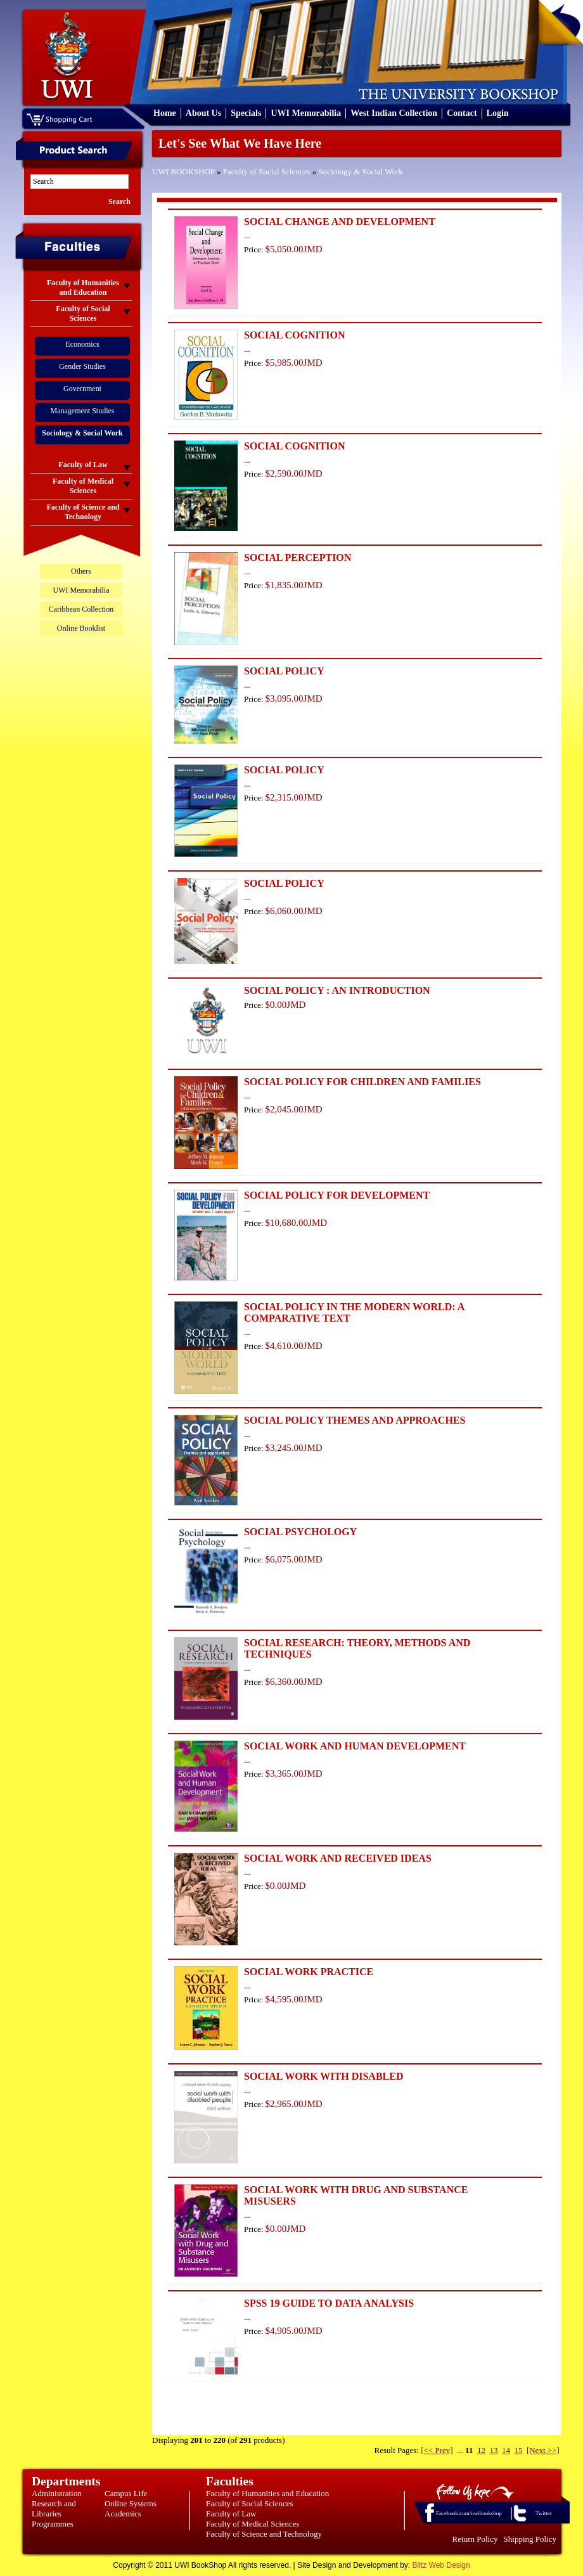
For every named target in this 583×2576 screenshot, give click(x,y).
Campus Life (126, 2493)
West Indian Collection (393, 113)
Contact (462, 113)
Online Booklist (81, 628)
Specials (246, 113)
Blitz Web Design (441, 2565)
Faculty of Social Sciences (267, 171)
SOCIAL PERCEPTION (297, 557)
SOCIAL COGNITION (294, 335)
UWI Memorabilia (306, 113)
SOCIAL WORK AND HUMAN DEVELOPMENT (355, 1746)
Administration (57, 2493)
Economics (82, 344)
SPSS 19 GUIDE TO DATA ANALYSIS (329, 2303)
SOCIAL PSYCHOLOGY (300, 1531)
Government (82, 388)
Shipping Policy (530, 2539)
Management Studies (83, 410)
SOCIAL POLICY (284, 671)
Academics (123, 2513)
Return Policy (475, 2539)
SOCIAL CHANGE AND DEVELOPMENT (339, 221)
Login (498, 113)
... (460, 2450)
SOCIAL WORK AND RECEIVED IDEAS (338, 1858)
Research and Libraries (54, 2508)
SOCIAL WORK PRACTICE (308, 1971)
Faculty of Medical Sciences (253, 2523)
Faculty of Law (231, 2513)
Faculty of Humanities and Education (267, 2493)
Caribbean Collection (81, 609)
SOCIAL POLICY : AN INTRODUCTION (337, 990)
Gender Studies (82, 366)
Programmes (53, 2523)
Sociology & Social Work (360, 171)
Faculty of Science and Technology (264, 2534)
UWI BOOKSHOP (183, 171)
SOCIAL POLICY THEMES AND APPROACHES (354, 1420)
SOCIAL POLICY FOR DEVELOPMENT (337, 1195)
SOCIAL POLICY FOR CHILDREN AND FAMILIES (362, 1081)
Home (164, 113)
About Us (203, 113)
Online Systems (131, 2503)
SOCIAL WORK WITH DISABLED (323, 2076)
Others (81, 571)
